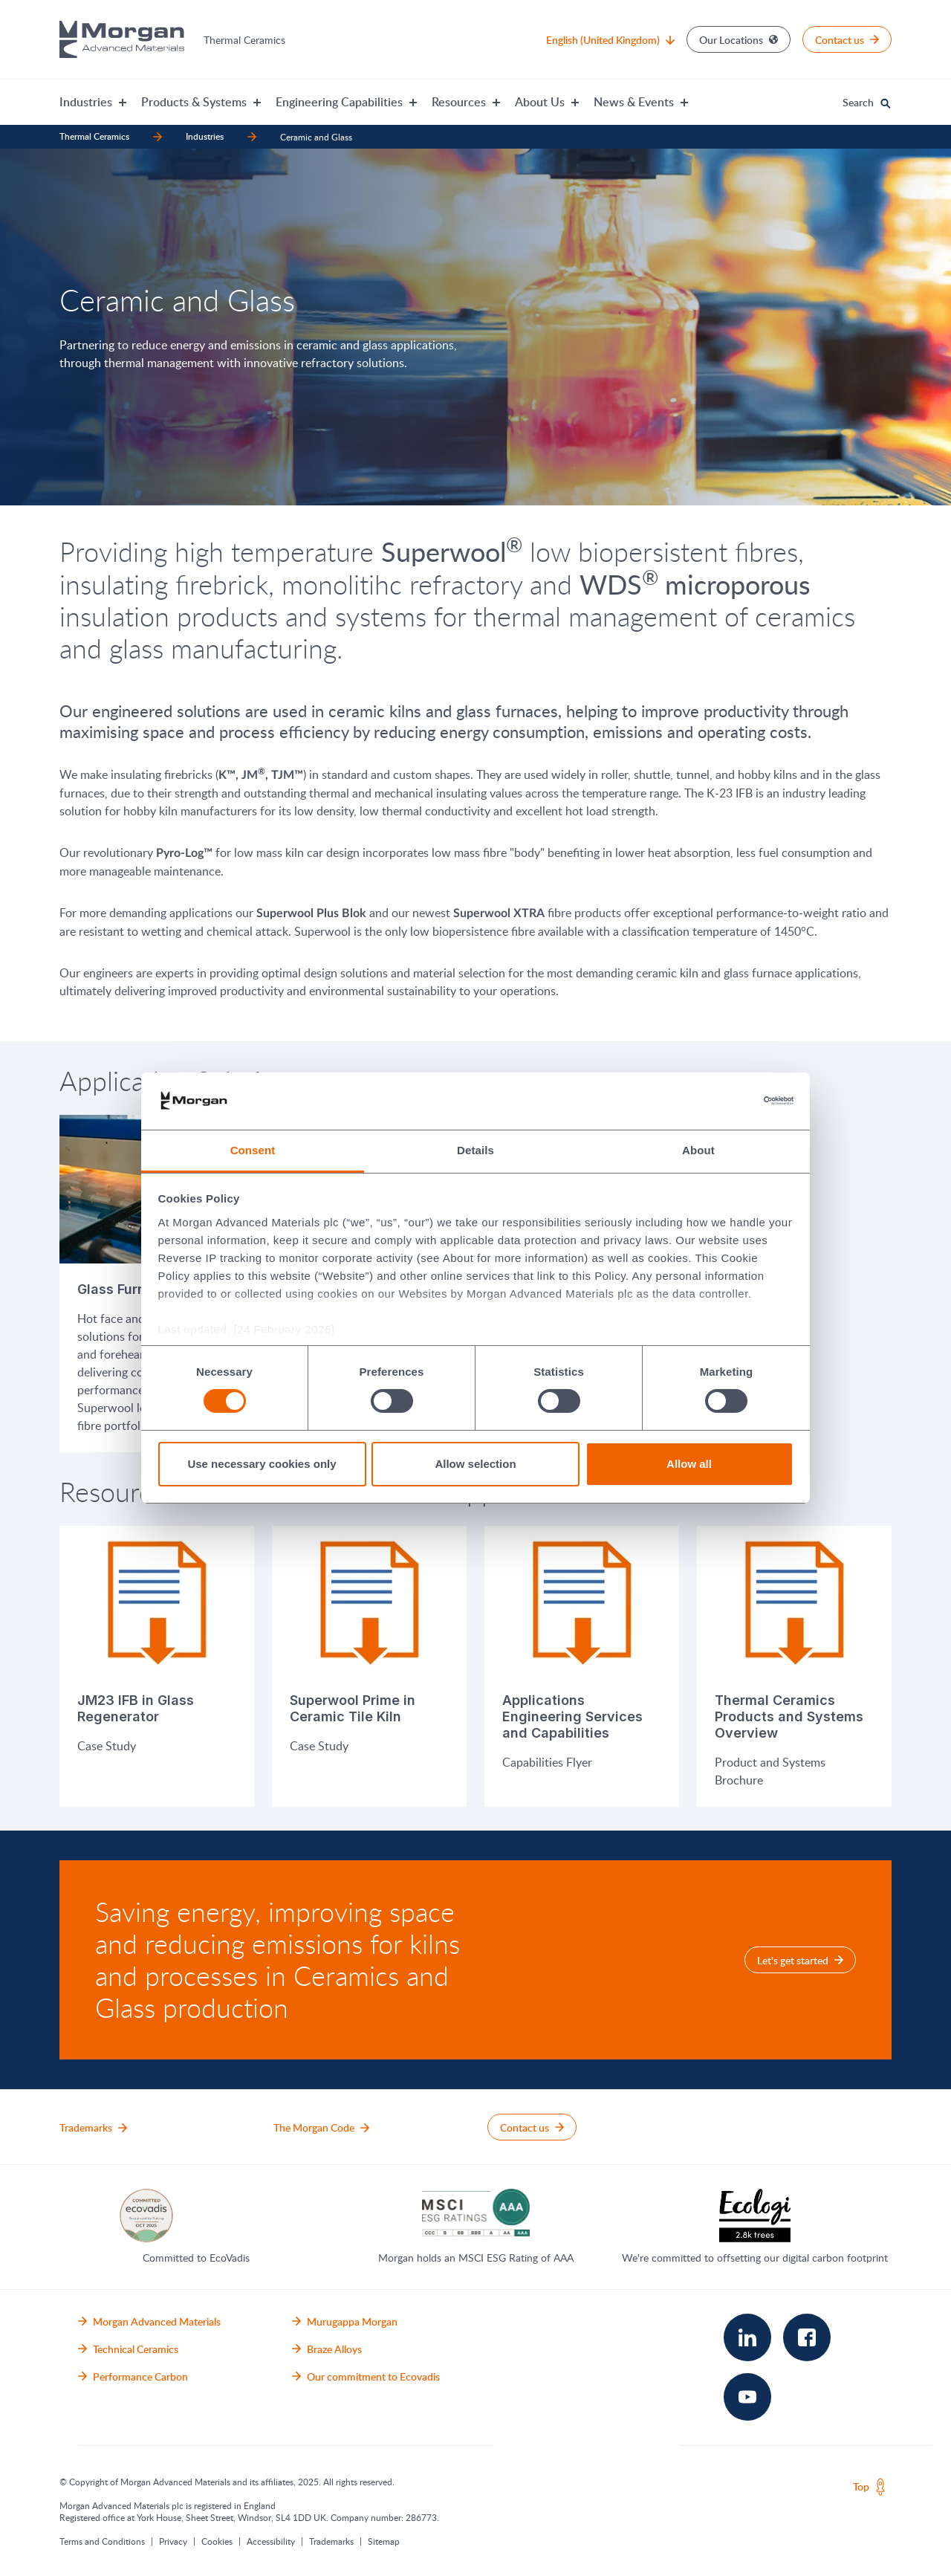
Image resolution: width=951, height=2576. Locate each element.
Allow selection (475, 1463)
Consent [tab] (253, 1150)
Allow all (689, 1463)
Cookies (217, 2540)
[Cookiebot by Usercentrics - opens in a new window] (728, 1101)
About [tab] (698, 1150)
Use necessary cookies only (261, 1463)
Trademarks (331, 2540)
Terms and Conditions (102, 2540)
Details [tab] (475, 1150)
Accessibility (271, 2540)
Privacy (173, 2540)
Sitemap (384, 2540)
